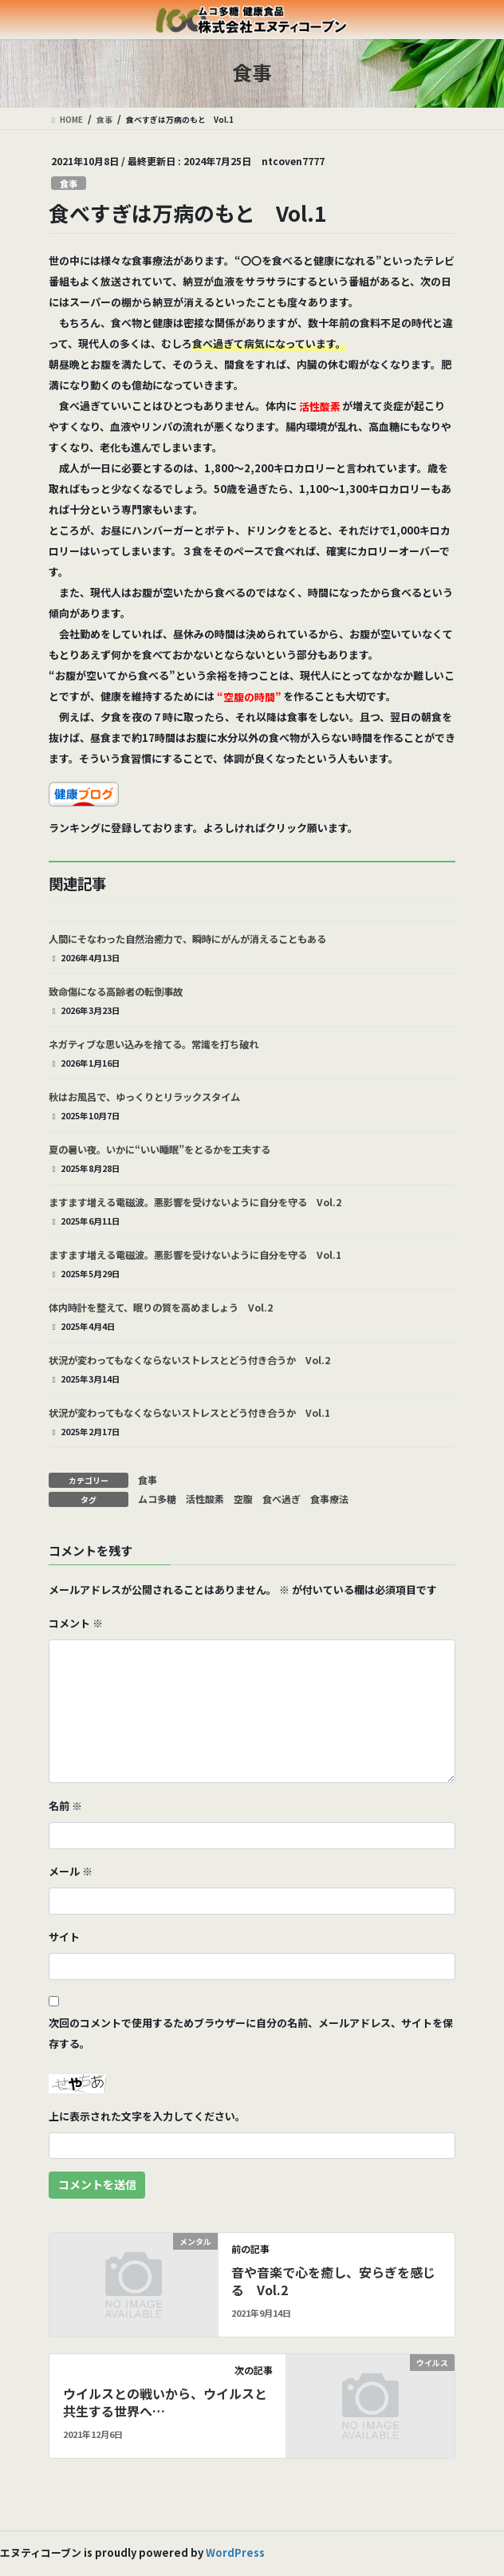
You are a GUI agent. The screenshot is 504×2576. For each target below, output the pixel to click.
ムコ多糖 (157, 1498)
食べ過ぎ (281, 1498)
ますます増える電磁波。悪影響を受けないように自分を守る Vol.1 (195, 1255)
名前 (65, 1805)
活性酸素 (205, 1498)
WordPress (235, 2552)
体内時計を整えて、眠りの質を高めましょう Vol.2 (161, 1307)
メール (71, 1871)
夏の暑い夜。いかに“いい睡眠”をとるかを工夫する (159, 1149)
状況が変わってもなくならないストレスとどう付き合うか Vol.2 (189, 1360)
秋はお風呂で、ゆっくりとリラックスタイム (144, 1097)
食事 (68, 183)
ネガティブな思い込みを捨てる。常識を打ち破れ (153, 1044)
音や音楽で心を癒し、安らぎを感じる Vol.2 (333, 2280)
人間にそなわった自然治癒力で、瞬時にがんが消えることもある (187, 939)
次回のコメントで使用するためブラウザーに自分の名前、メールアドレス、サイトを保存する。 (251, 2033)
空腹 (243, 1498)
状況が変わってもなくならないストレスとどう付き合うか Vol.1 (189, 1413)
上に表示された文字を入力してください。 (147, 2116)
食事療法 (329, 1498)
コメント (76, 1623)
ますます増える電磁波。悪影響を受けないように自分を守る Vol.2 (195, 1202)
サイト (64, 1936)
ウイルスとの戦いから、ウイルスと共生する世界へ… (165, 2402)
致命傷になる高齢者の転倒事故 (116, 991)
